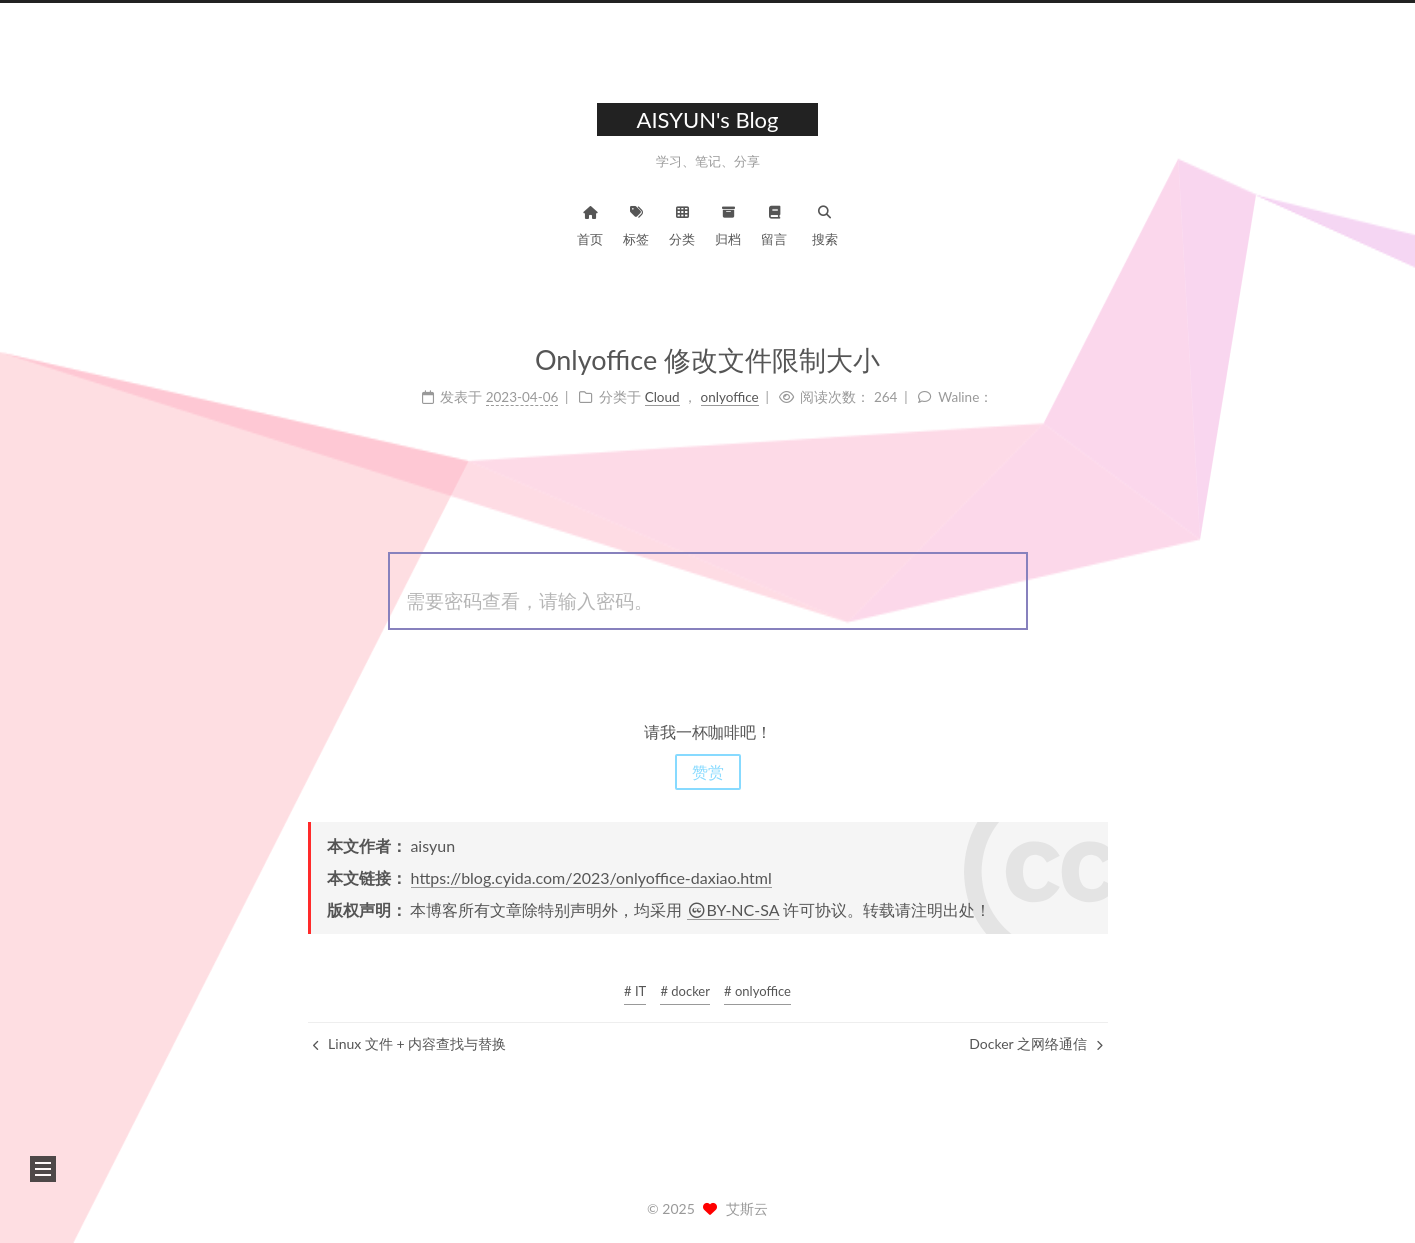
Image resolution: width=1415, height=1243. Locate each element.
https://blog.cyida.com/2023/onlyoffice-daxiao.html (591, 877)
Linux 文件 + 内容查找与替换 (410, 1043)
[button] (43, 1169)
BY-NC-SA (733, 909)
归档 (728, 223)
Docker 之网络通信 (1035, 1043)
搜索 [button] (825, 223)
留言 (774, 223)
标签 (636, 223)
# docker (685, 991)
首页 (590, 223)
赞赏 (708, 771)
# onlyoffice (757, 991)
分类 (682, 223)
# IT (635, 991)
